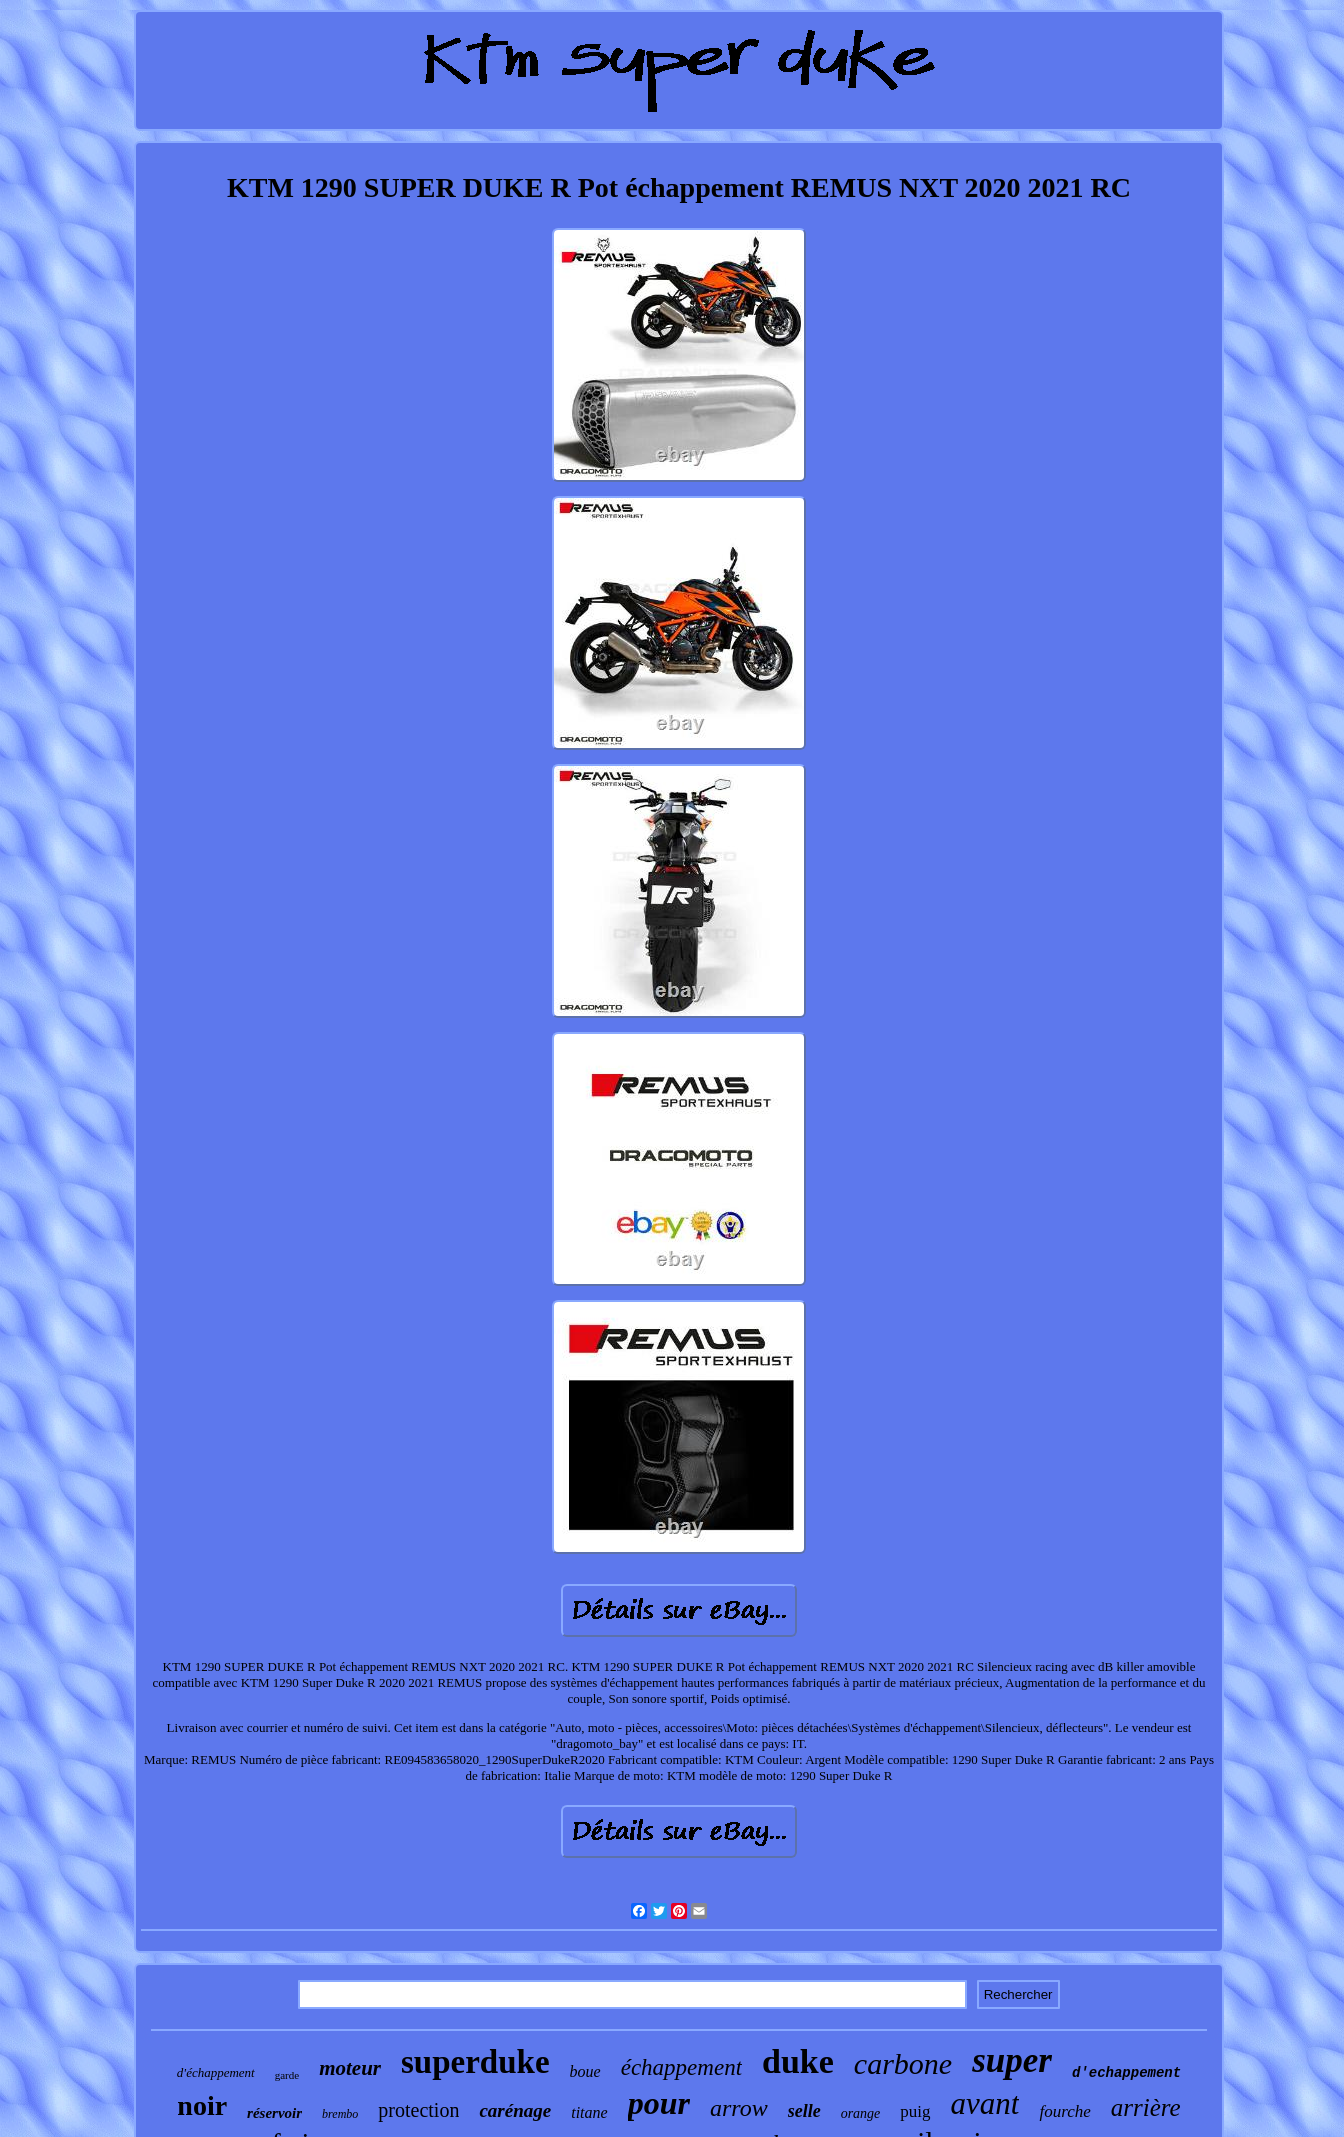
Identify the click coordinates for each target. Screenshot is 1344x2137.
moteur (350, 2068)
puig (915, 2111)
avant (985, 2103)
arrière (1146, 2107)
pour (659, 2103)
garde (287, 2075)
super (1012, 2060)
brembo (340, 2114)
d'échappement (216, 2072)
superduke (475, 2062)
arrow (739, 2108)
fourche (1064, 2111)
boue (585, 2071)
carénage (515, 2110)
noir (202, 2105)
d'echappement (1126, 2073)
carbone (903, 2063)
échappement (681, 2067)
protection (418, 2110)
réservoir (274, 2113)
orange (861, 2113)
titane (589, 2112)
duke (798, 2061)
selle (804, 2111)
